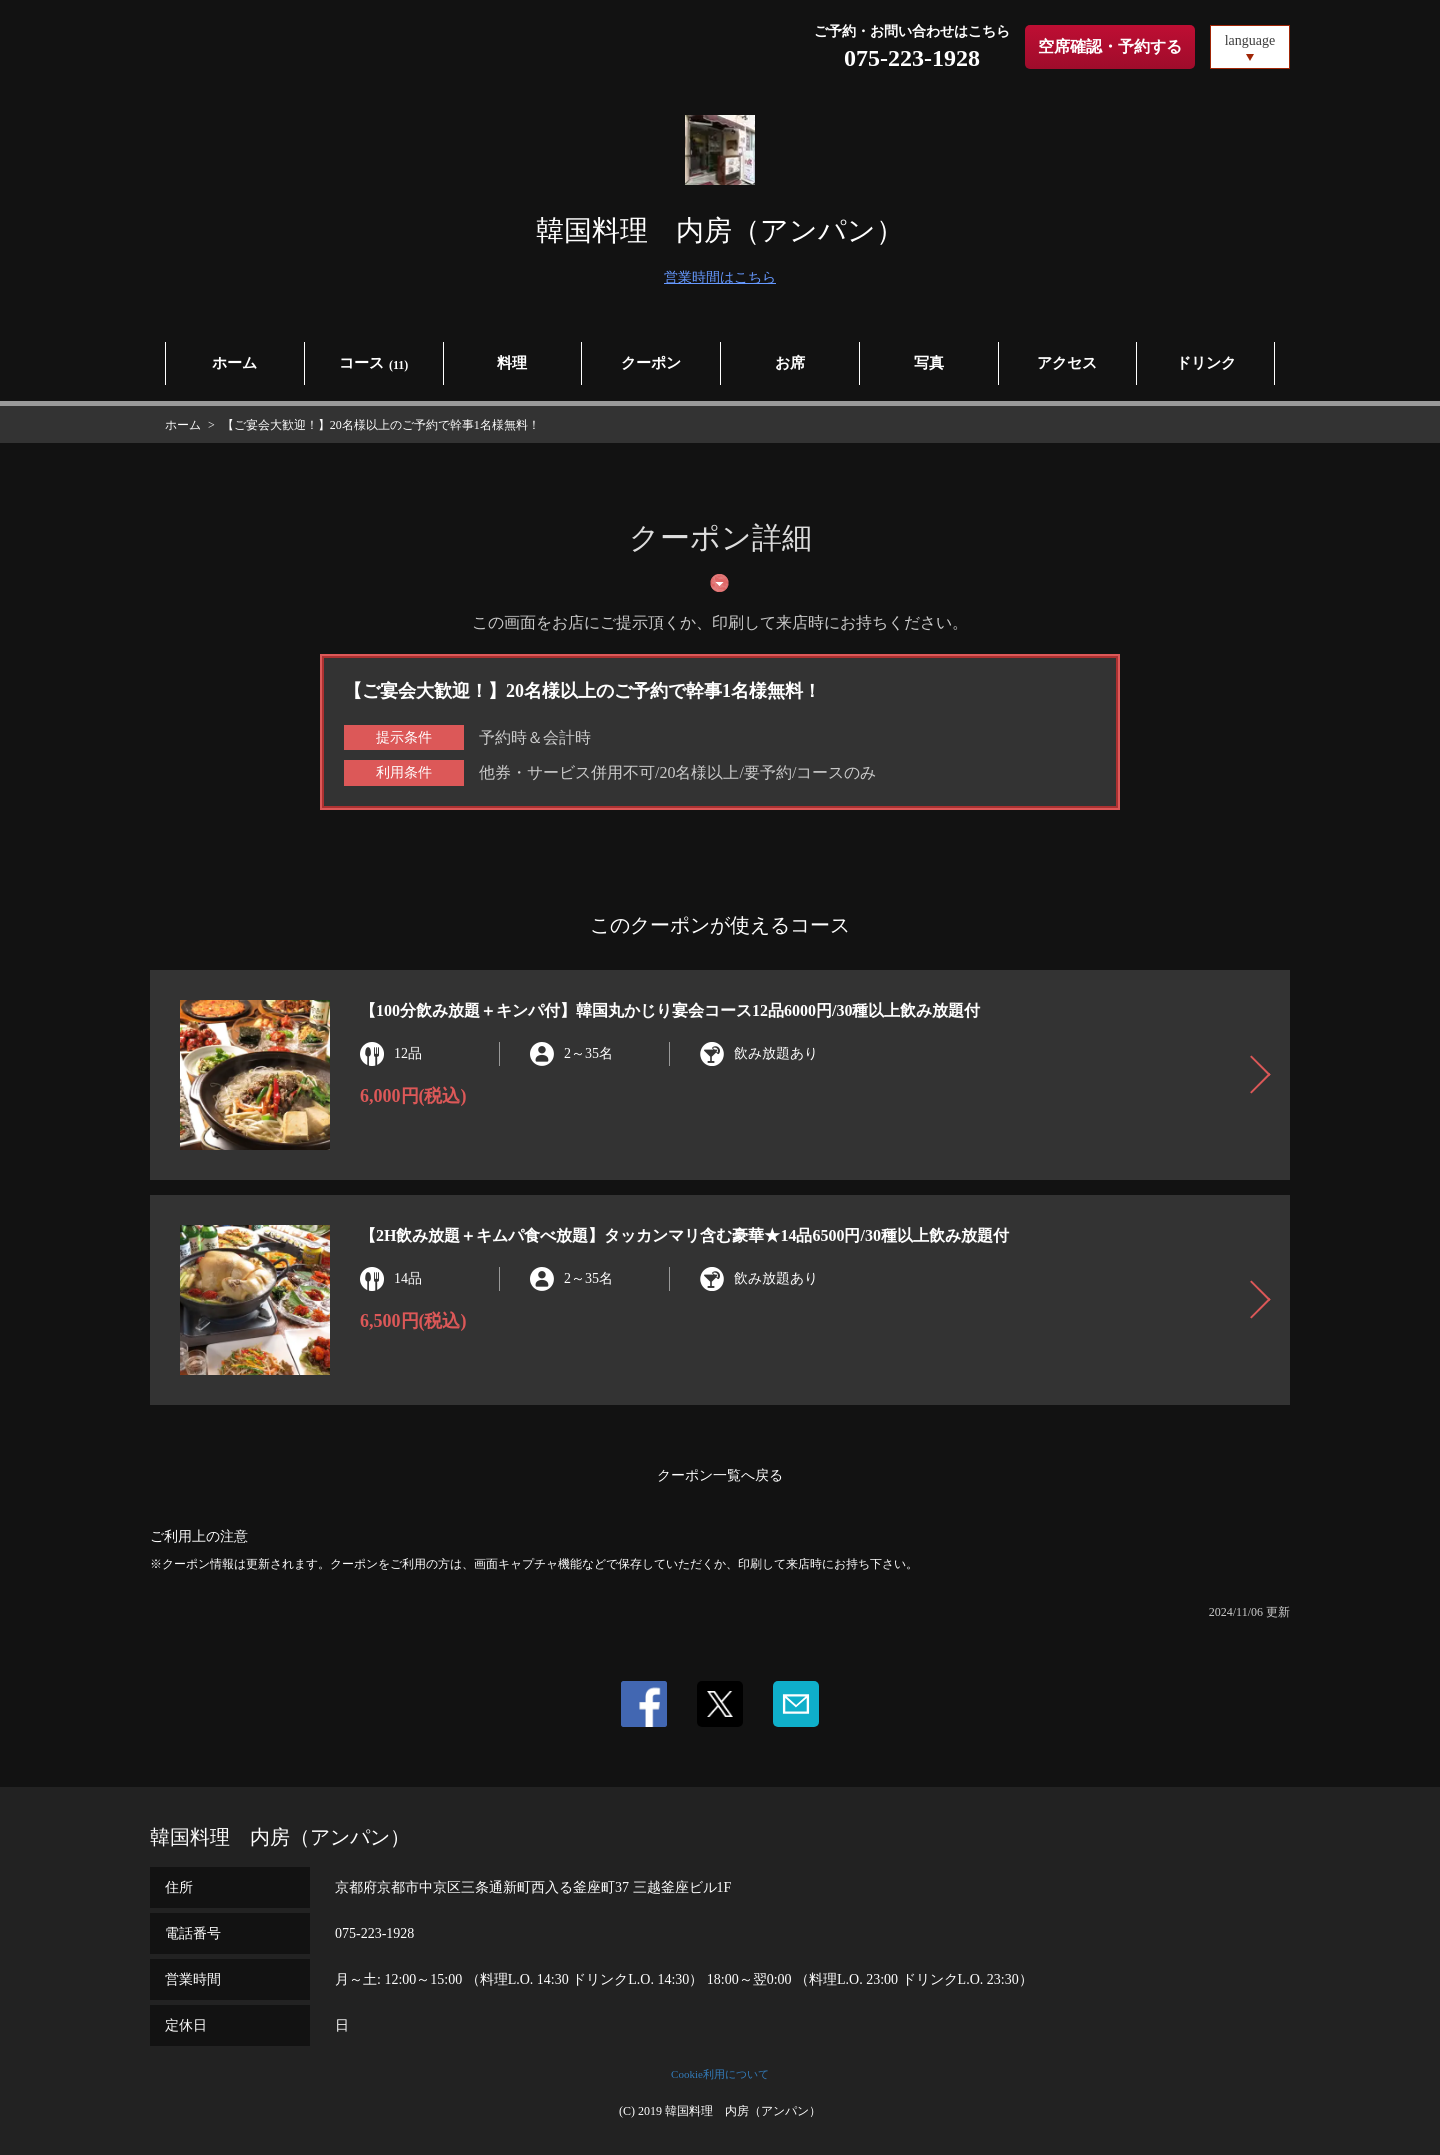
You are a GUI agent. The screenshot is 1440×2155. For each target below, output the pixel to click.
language (1250, 40)
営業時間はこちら (720, 277)
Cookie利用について (720, 2074)
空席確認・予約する (1110, 46)
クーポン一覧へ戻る (720, 1475)
